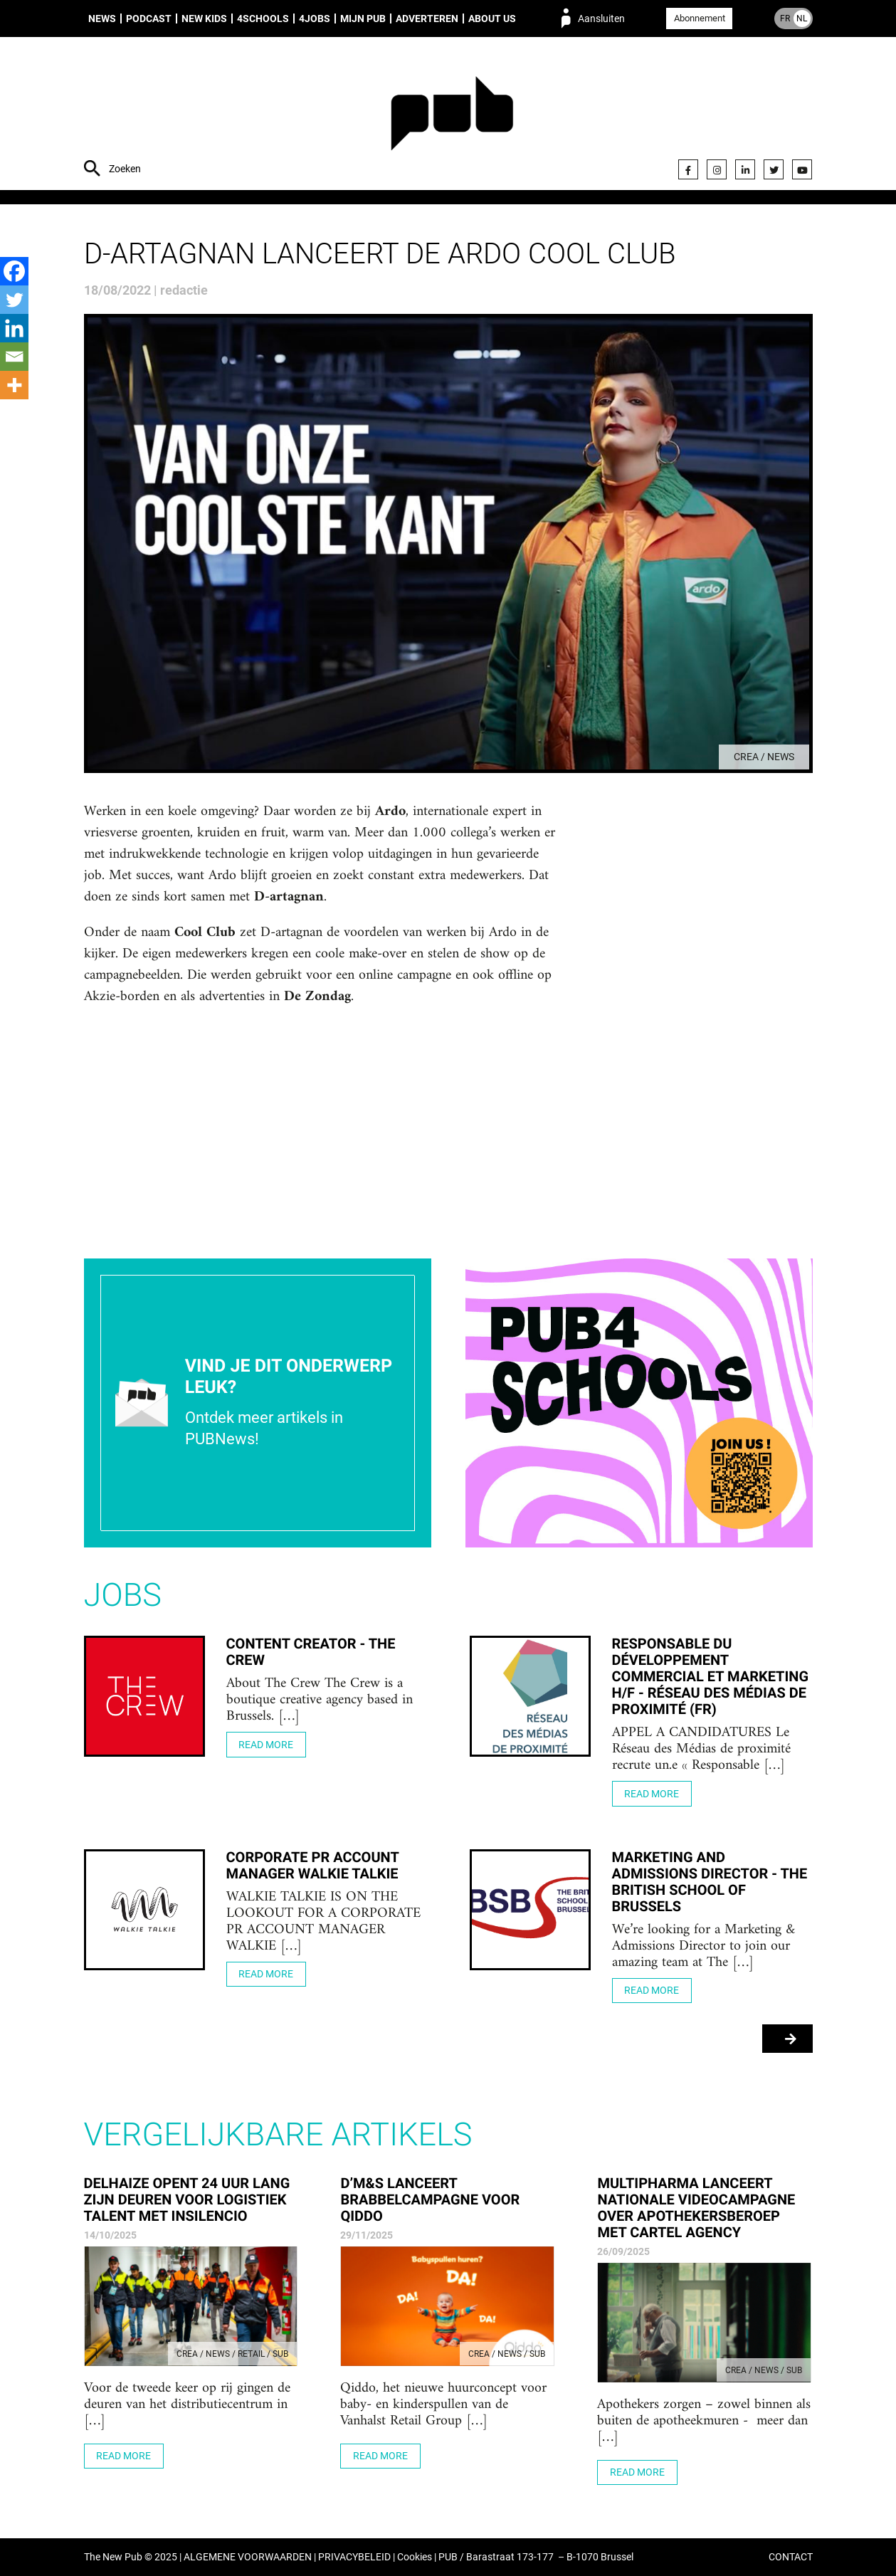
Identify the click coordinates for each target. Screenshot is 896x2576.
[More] (14, 385)
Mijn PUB (363, 18)
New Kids (204, 18)
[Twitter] (14, 299)
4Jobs (314, 18)
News (102, 18)
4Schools (263, 18)
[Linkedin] (14, 328)
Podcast (149, 18)
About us (492, 18)
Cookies (414, 2557)
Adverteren (427, 18)
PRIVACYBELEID (354, 2557)
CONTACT (791, 2557)
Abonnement (699, 18)
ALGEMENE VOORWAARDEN (248, 2557)
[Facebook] (14, 271)
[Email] (14, 356)
